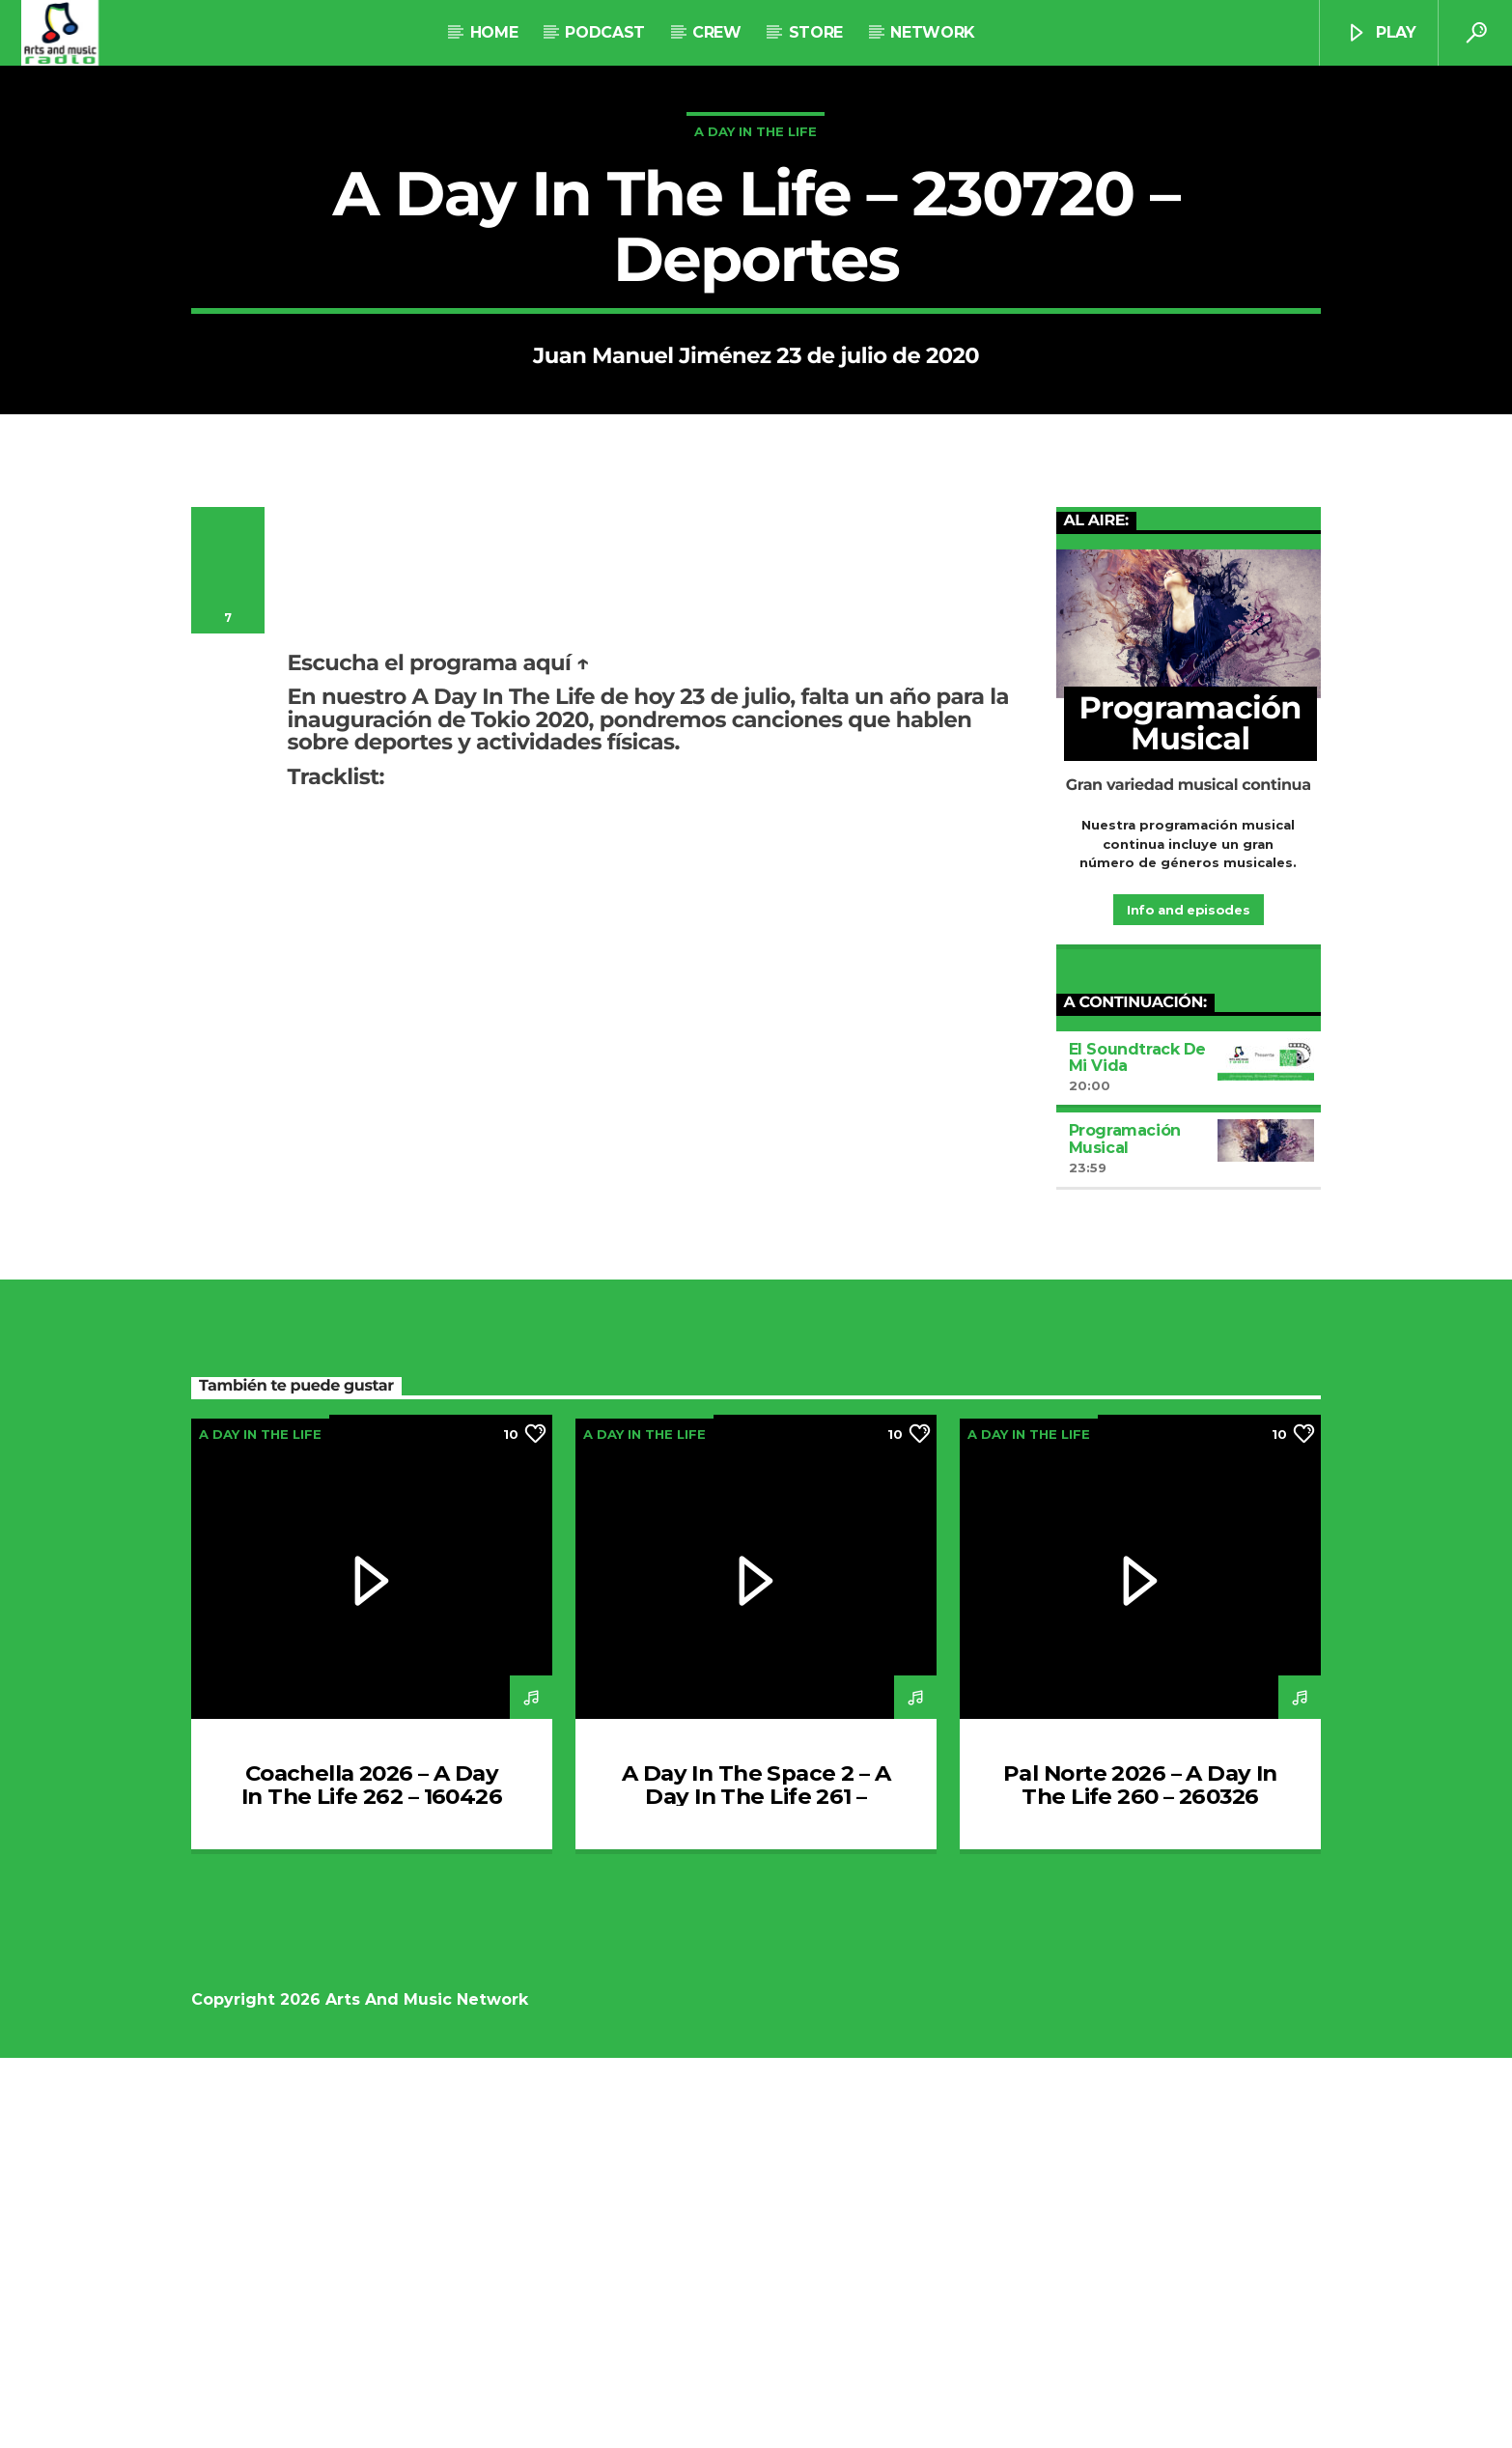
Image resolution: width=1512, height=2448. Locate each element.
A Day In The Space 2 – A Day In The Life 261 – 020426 (756, 2186)
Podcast (605, 32)
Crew (717, 32)
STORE (816, 32)
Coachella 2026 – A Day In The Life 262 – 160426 (371, 2175)
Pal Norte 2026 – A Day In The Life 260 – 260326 (1140, 2175)
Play (1380, 33)
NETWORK (932, 32)
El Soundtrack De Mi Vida (1138, 1448)
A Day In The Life (755, 326)
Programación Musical (1125, 1529)
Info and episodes (1188, 1300)
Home (494, 32)
